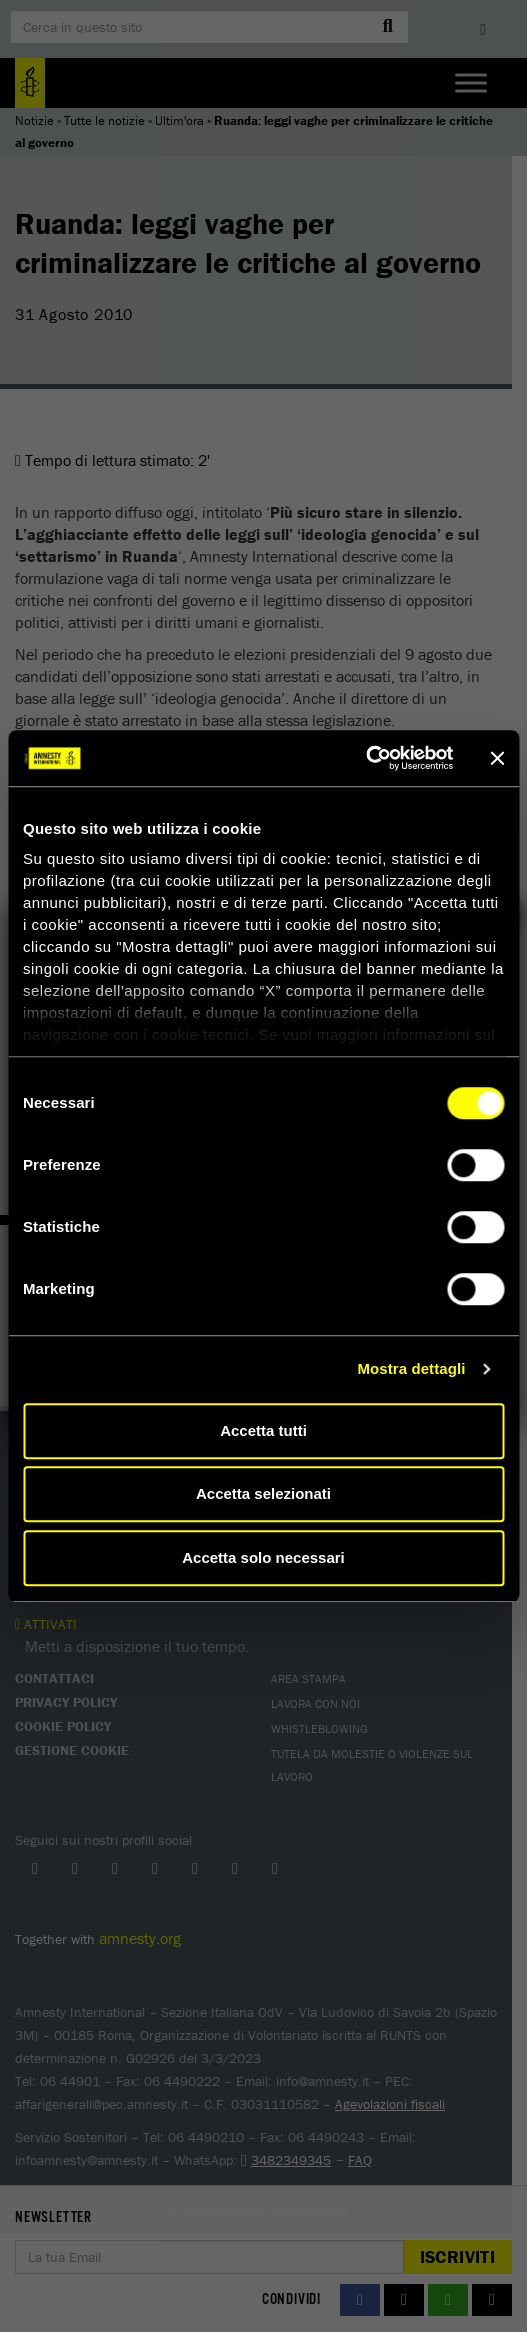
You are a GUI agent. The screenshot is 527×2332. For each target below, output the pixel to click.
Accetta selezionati (263, 1493)
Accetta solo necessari (263, 1557)
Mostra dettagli (411, 1368)
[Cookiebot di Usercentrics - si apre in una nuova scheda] (365, 758)
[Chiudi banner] (497, 758)
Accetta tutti (263, 1430)
